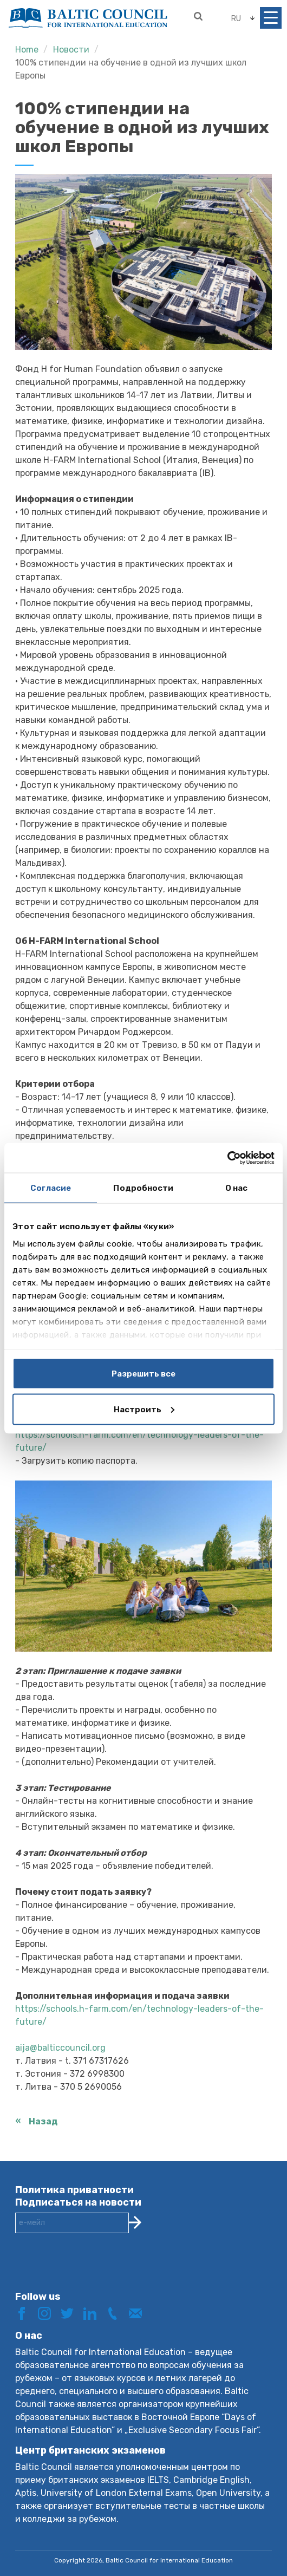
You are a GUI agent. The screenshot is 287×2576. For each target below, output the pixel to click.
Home (26, 49)
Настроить (144, 1409)
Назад (43, 2121)
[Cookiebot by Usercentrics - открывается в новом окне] (227, 1158)
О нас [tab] (236, 1188)
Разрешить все (143, 1374)
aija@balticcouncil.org (60, 2048)
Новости (71, 49)
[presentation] (97, 2270)
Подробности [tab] (143, 1188)
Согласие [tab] (50, 1188)
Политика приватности (74, 2190)
